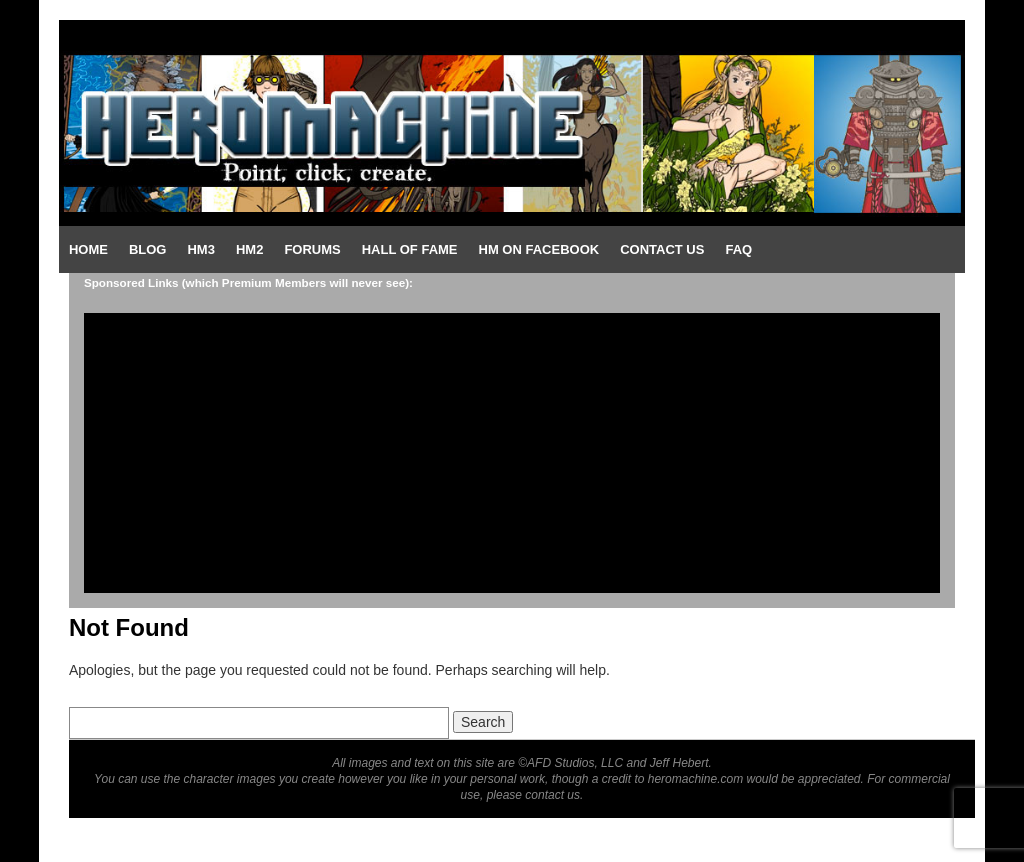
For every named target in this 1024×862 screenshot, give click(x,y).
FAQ (738, 249)
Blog (148, 249)
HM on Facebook (539, 249)
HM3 (200, 249)
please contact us (533, 795)
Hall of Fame (410, 249)
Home (88, 249)
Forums (312, 249)
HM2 (249, 249)
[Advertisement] (512, 453)
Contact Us (662, 249)
